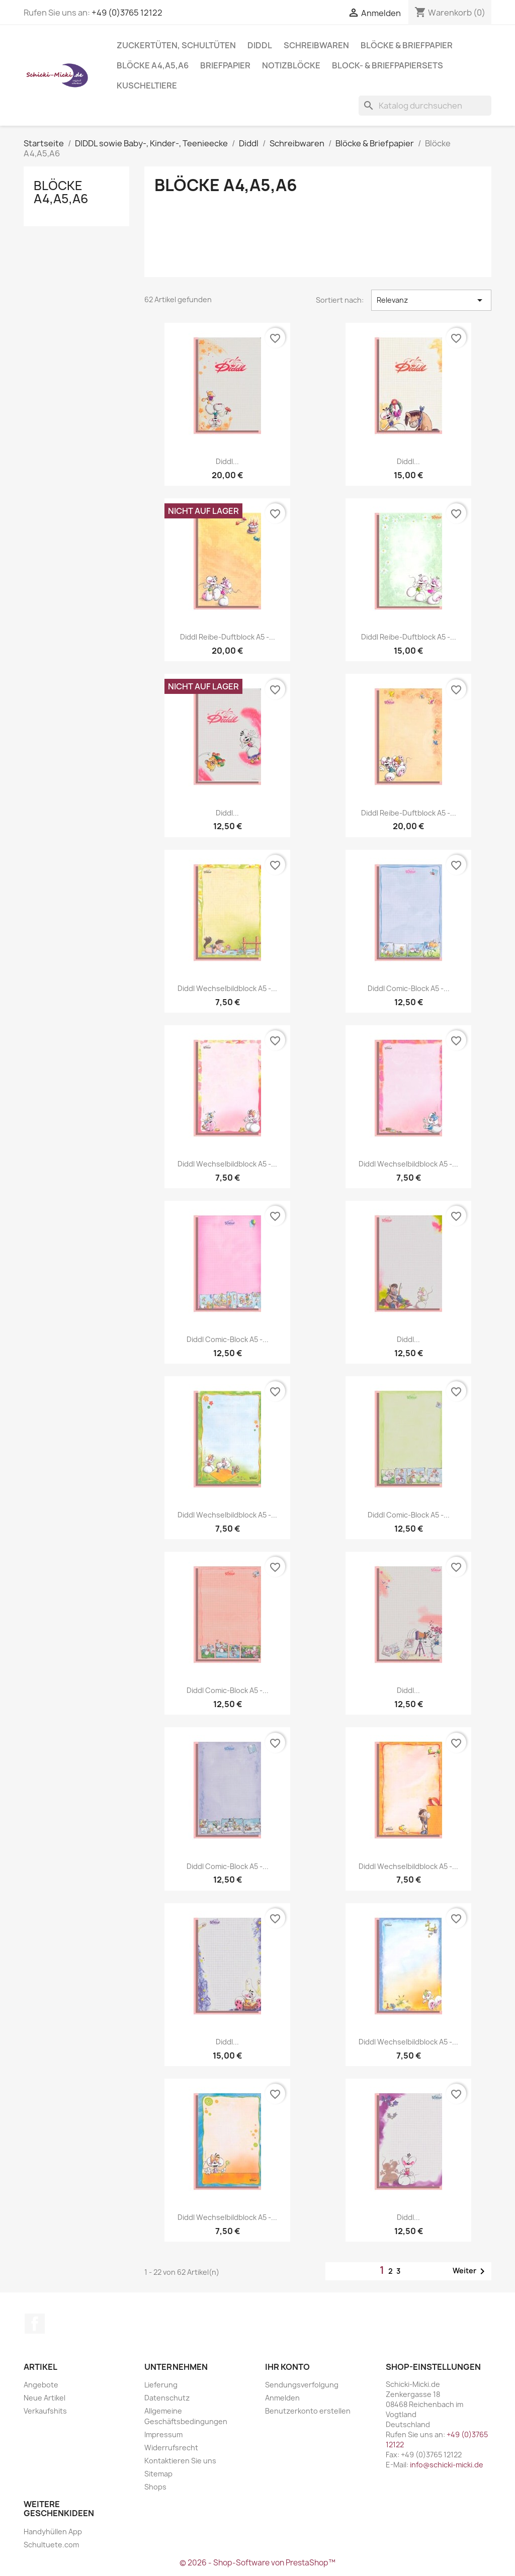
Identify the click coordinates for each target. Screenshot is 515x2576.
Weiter (470, 2271)
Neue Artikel (44, 2398)
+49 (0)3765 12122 (127, 12)
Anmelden (282, 2398)
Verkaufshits (45, 2411)
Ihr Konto (287, 2366)
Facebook (35, 2324)
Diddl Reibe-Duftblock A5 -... (227, 637)
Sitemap (158, 2473)
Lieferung (161, 2384)
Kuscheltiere (147, 85)
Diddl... (227, 461)
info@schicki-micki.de (446, 2464)
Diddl (259, 45)
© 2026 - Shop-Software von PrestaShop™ (257, 2562)
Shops (155, 2487)
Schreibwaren (316, 45)
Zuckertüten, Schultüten (176, 45)
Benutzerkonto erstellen (308, 2411)
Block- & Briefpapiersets (387, 65)
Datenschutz (167, 2398)
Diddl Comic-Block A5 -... (409, 988)
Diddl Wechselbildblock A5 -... (227, 988)
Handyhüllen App (53, 2531)
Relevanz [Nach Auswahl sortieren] (431, 300)
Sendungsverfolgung (301, 2384)
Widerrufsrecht (171, 2447)
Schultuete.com (51, 2544)
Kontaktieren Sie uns (180, 2460)
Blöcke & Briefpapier (407, 45)
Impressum (163, 2434)
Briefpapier (225, 65)
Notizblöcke (291, 65)
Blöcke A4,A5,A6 (153, 65)
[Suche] (425, 106)
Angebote (41, 2384)
